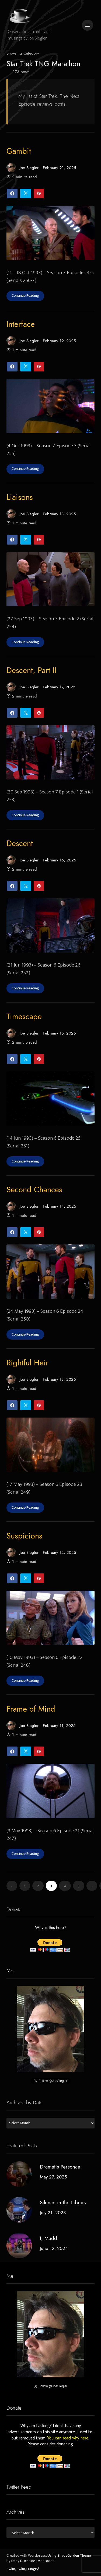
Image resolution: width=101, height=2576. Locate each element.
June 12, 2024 (54, 2248)
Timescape (24, 1016)
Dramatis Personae (60, 2166)
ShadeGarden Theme (74, 2555)
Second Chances (34, 1189)
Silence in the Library (63, 2202)
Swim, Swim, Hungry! (22, 2569)
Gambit (18, 151)
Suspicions (24, 1535)
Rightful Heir (27, 1362)
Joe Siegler (22, 167)
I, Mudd (48, 2238)
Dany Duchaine (23, 2561)
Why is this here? (50, 1928)
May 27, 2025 (53, 2176)
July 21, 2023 (53, 2212)
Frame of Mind (30, 1709)
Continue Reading (25, 296)
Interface (20, 324)
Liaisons (19, 497)
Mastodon (45, 2561)
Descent (19, 843)
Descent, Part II (31, 670)
